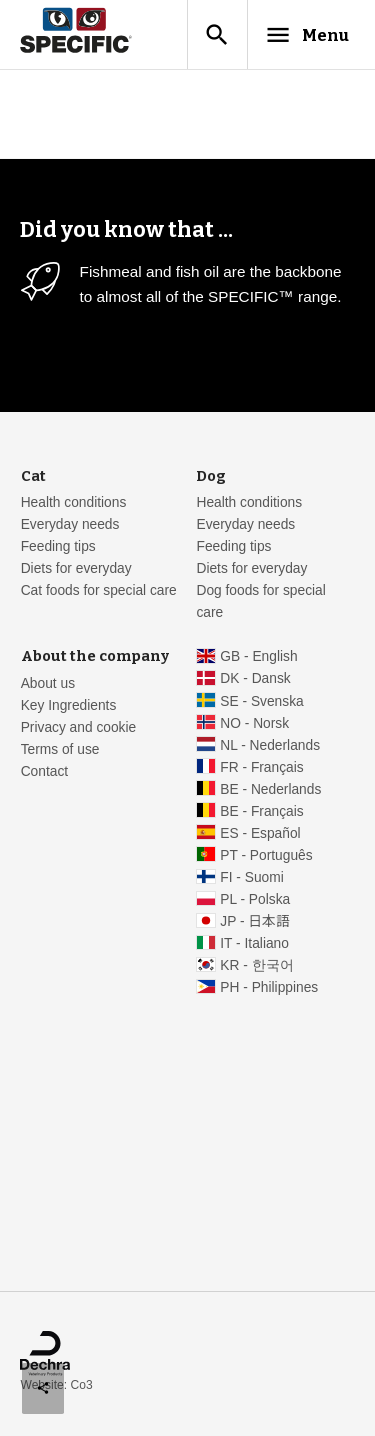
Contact (44, 771)
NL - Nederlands (270, 745)
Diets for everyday (76, 568)
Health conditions (74, 502)
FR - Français (261, 767)
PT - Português (266, 855)
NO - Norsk (254, 723)
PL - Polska (255, 899)
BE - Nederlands (270, 789)
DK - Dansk (255, 678)
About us (48, 683)
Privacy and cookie (79, 727)
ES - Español (260, 833)
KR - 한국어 (256, 965)
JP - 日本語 (254, 921)
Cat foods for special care (99, 590)
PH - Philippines (269, 987)
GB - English (258, 656)
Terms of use (60, 749)
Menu (306, 35)
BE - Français (261, 811)
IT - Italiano (254, 943)
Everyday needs (70, 524)
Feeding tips (58, 546)
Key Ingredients (69, 705)
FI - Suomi (252, 877)
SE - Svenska (261, 701)
